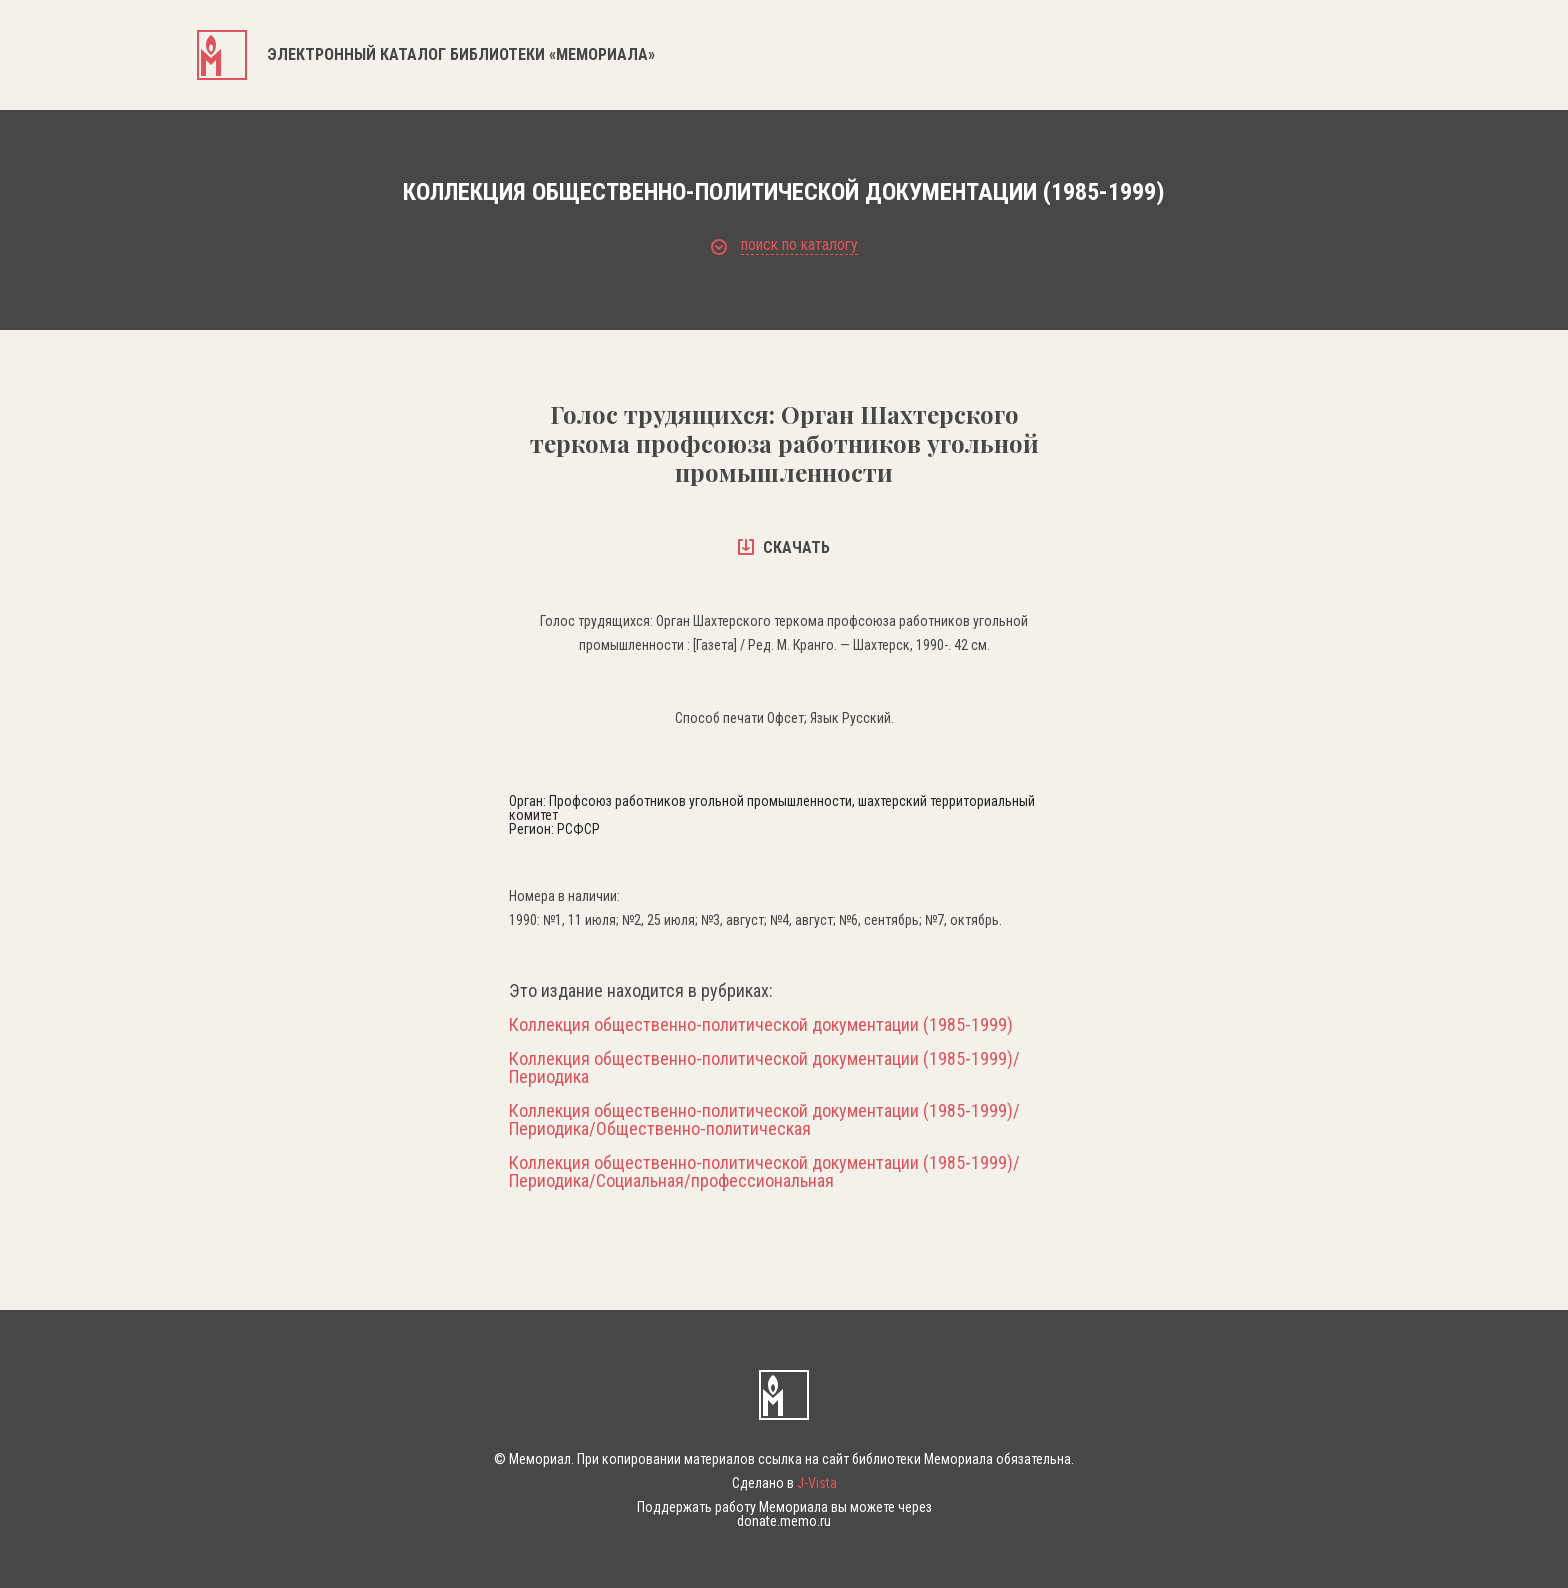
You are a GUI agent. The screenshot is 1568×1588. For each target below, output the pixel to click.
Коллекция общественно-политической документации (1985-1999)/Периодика (764, 1068)
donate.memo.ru (784, 1521)
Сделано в (784, 1483)
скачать (784, 547)
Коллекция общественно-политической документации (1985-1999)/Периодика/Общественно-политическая (764, 1120)
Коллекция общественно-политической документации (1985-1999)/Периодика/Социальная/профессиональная (764, 1172)
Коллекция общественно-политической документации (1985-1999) (761, 1025)
